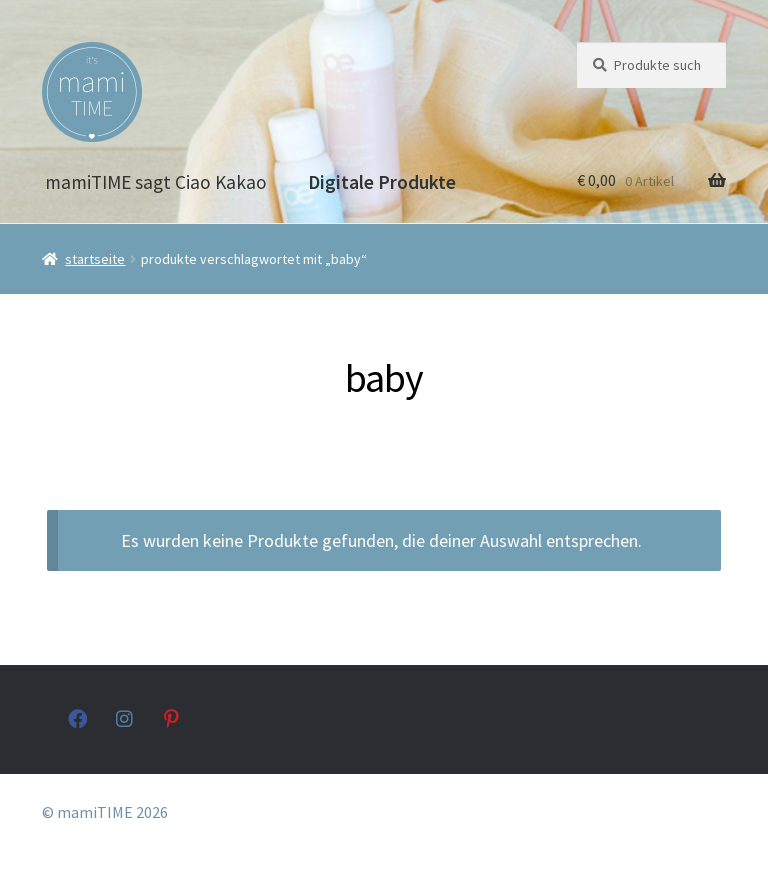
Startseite (95, 259)
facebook (77, 718)
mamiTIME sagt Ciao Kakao (156, 182)
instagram (125, 718)
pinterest (173, 718)
